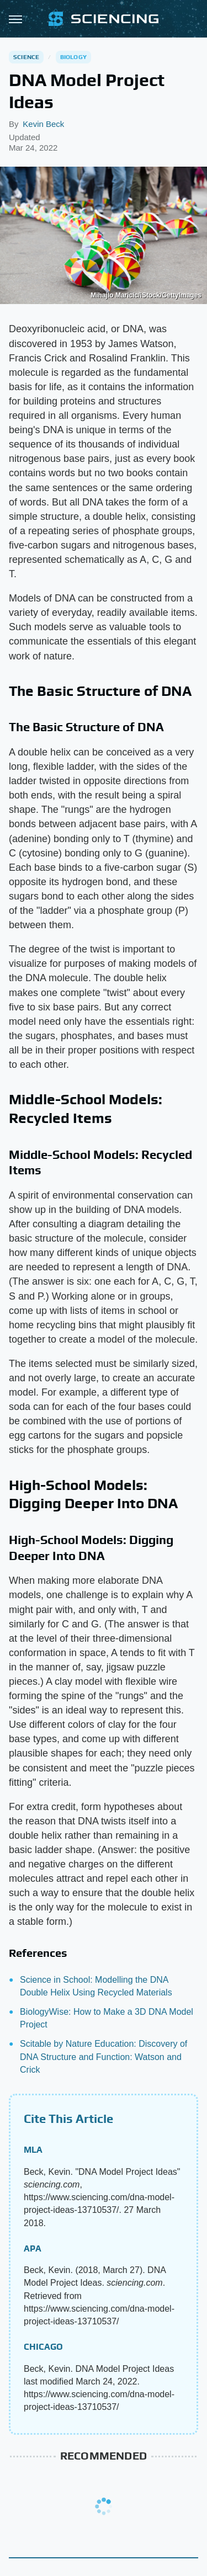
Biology (73, 57)
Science (26, 57)
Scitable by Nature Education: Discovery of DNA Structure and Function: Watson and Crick (103, 2056)
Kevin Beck (43, 124)
